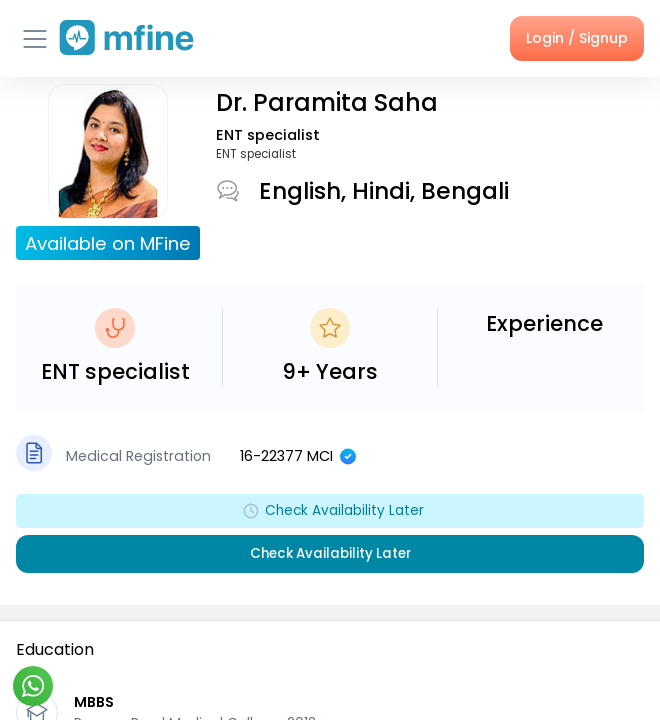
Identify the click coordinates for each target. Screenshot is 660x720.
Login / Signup (577, 38)
